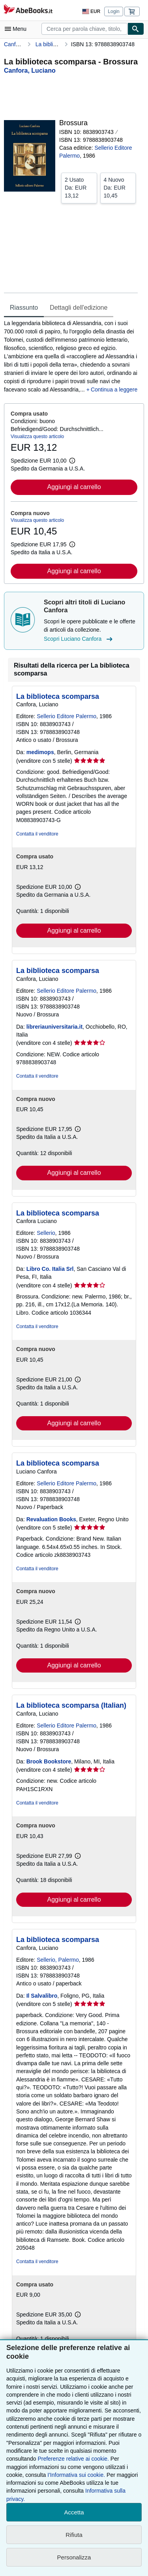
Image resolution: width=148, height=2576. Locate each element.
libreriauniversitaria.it (54, 1027)
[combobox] (84, 29)
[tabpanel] (71, 356)
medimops (40, 752)
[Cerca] (136, 29)
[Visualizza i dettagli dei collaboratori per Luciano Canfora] (30, 70)
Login (113, 11)
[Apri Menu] (17, 29)
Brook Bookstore (48, 1761)
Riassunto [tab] (24, 307)
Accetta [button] (74, 2512)
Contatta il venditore (37, 834)
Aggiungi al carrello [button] (74, 487)
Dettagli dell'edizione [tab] (78, 307)
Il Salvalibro (42, 1996)
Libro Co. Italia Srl (50, 1269)
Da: (79, 187)
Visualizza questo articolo (37, 436)
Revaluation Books (51, 1519)
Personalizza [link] (74, 2557)
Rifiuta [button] (74, 2534)
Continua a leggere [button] (114, 389)
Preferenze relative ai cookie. (73, 2459)
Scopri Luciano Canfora (79, 639)
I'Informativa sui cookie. (76, 2475)
